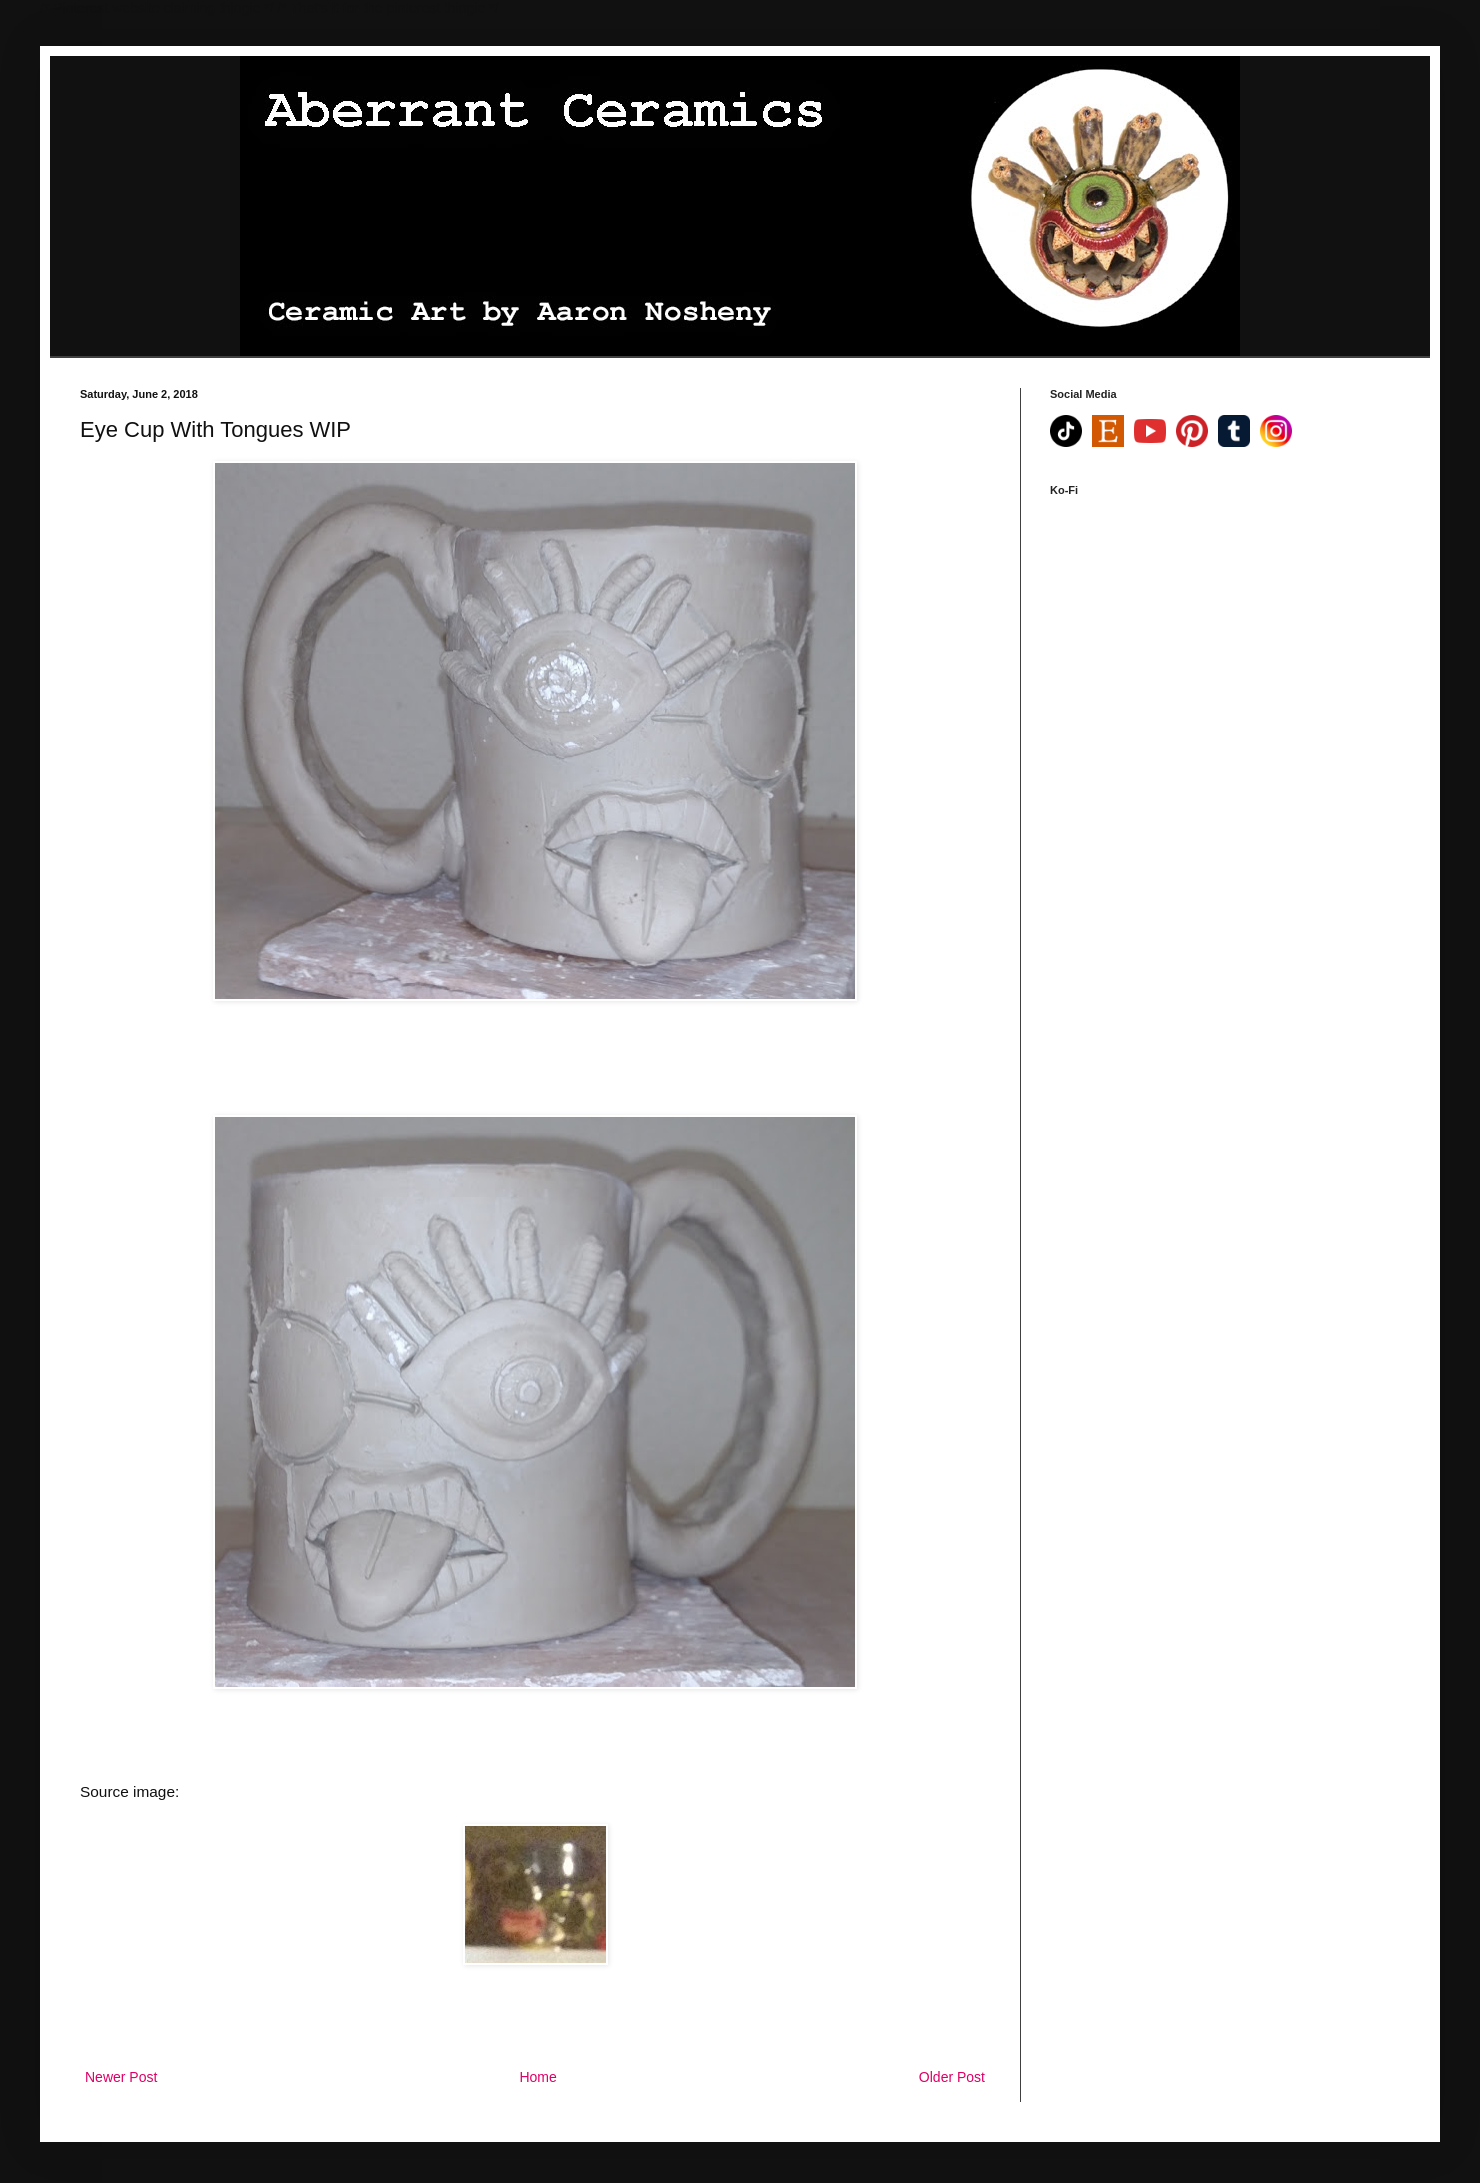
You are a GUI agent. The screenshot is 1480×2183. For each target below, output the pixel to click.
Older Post (952, 2077)
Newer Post (121, 2077)
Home (537, 2077)
